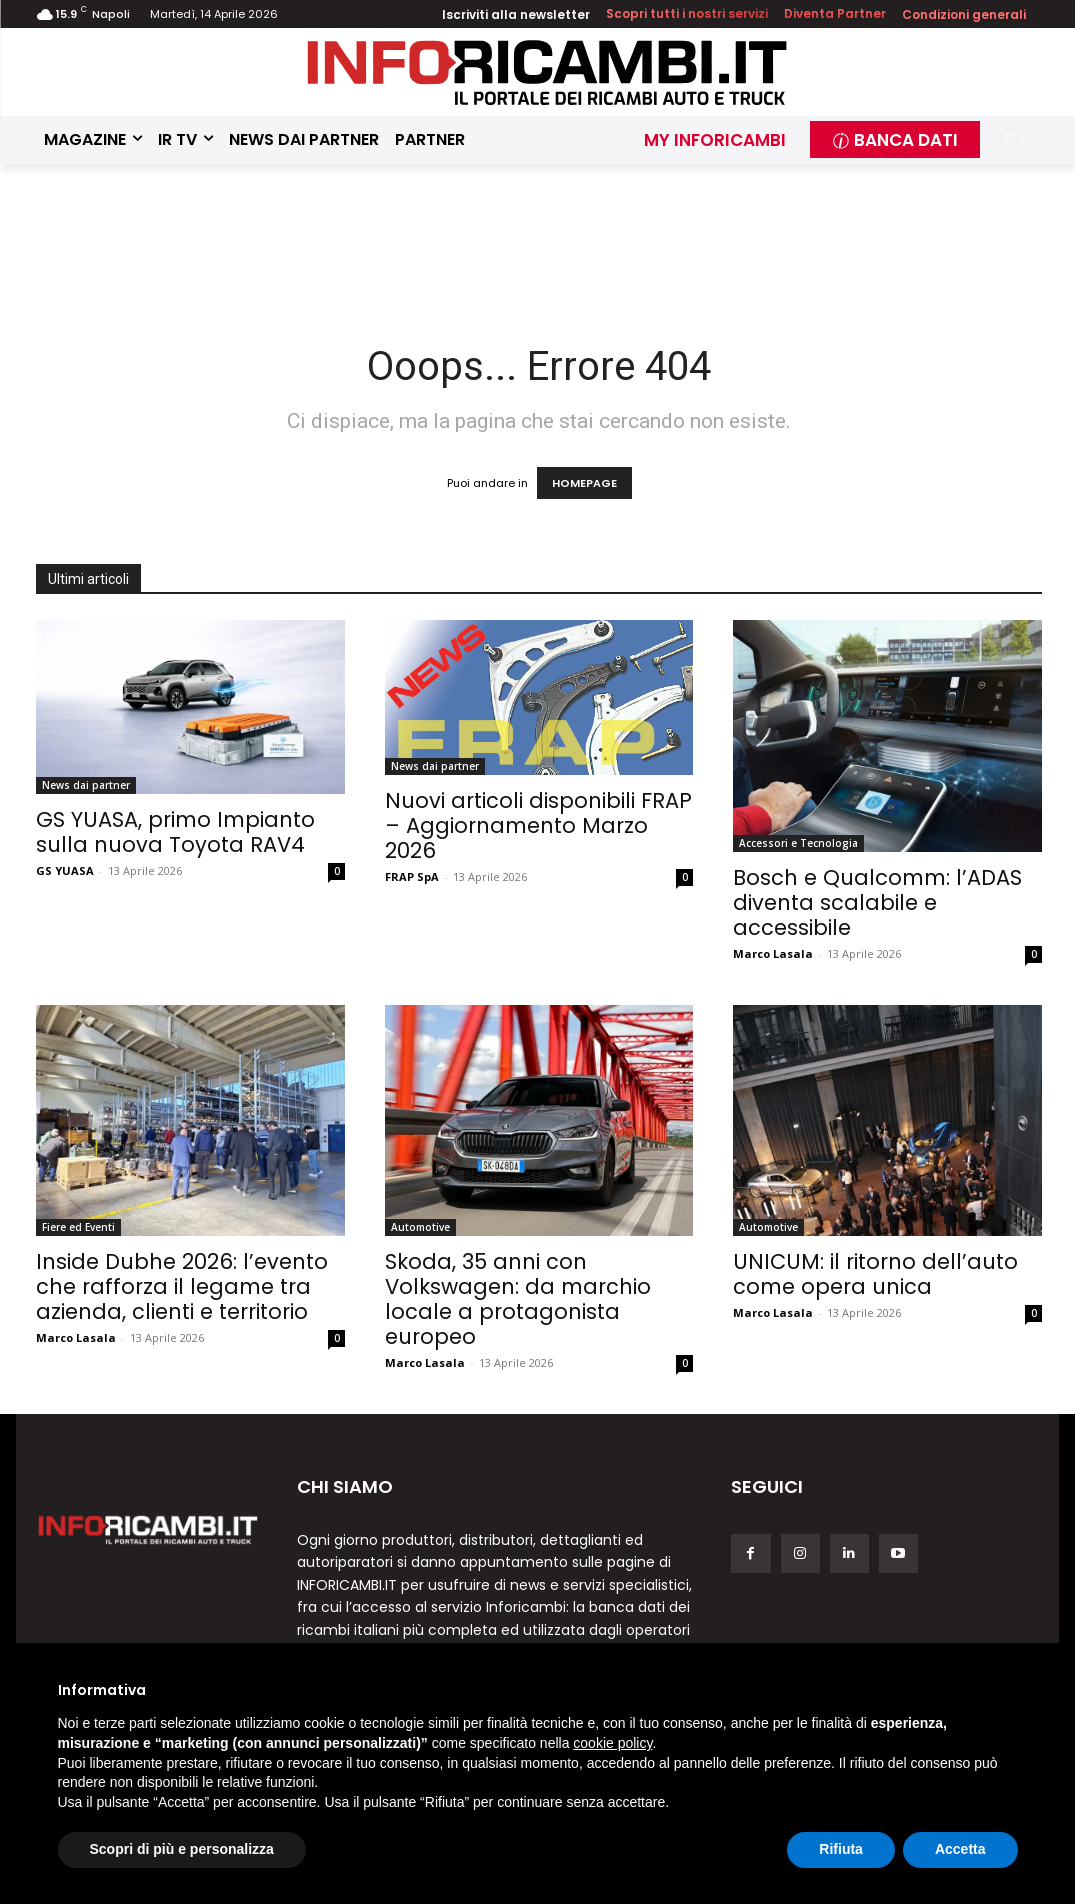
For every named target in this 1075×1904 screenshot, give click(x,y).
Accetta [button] (960, 1849)
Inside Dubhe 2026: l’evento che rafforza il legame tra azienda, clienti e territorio (182, 1286)
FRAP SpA (412, 876)
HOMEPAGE (584, 483)
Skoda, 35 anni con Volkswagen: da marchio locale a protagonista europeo (518, 1299)
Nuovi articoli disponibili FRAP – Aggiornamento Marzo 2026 (538, 825)
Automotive (420, 1227)
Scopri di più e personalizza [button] (182, 1849)
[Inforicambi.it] (547, 72)
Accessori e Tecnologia (798, 843)
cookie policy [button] (612, 1743)
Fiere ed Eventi (78, 1227)
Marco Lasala (773, 953)
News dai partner (86, 785)
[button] (1011, 139)
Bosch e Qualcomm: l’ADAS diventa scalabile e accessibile (877, 902)
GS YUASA (65, 870)
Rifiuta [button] (841, 1849)
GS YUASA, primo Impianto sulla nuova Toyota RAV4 (175, 832)
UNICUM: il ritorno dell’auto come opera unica (875, 1274)
